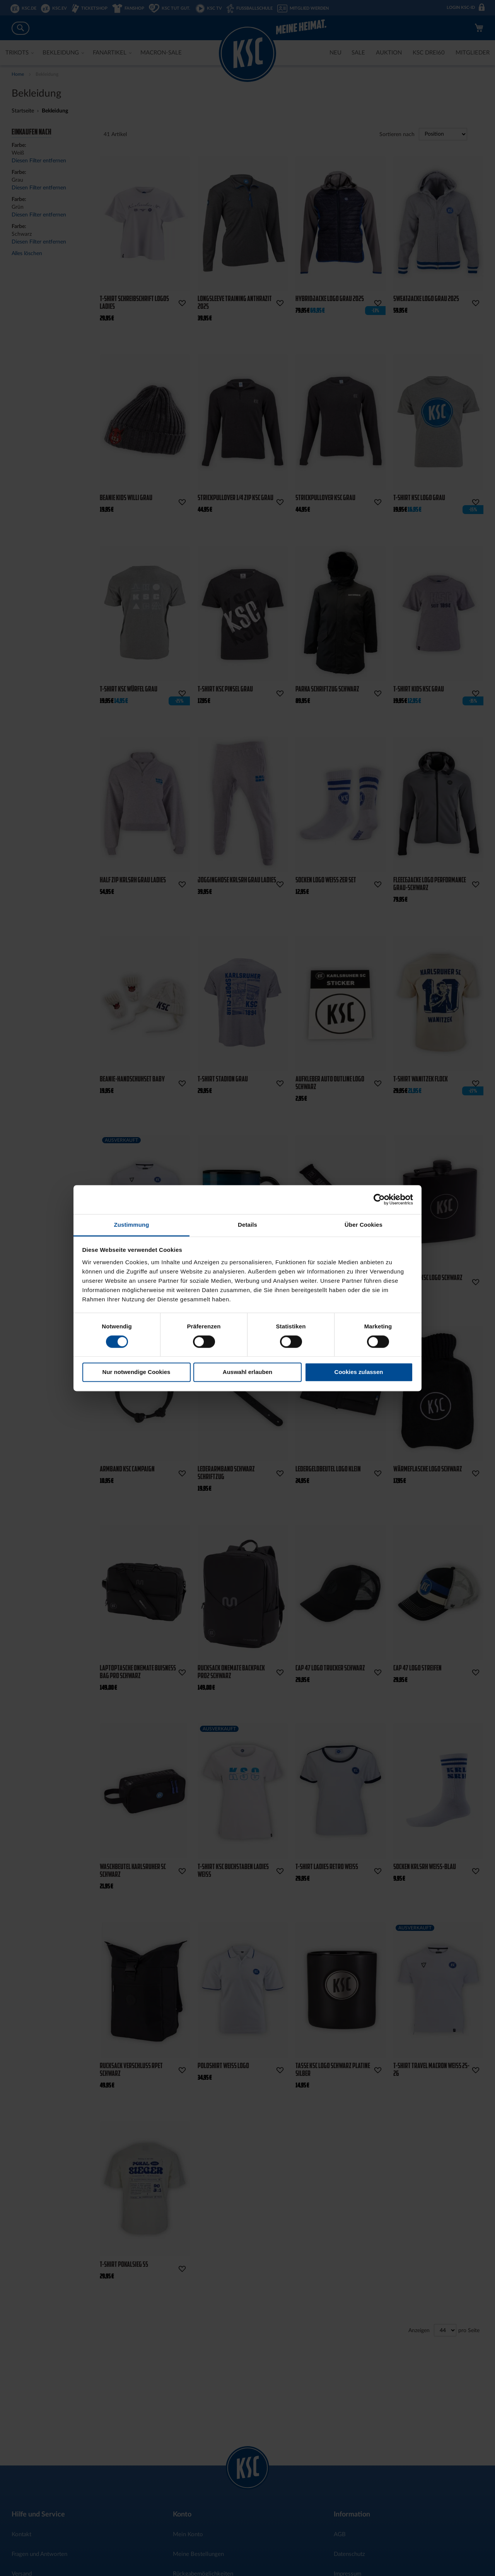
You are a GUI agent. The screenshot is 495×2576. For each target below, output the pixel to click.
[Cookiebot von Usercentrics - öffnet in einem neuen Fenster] (379, 1199)
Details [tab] (247, 1224)
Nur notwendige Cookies (136, 1372)
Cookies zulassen (359, 1372)
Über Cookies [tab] (363, 1224)
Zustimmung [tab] (131, 1224)
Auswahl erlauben (247, 1372)
